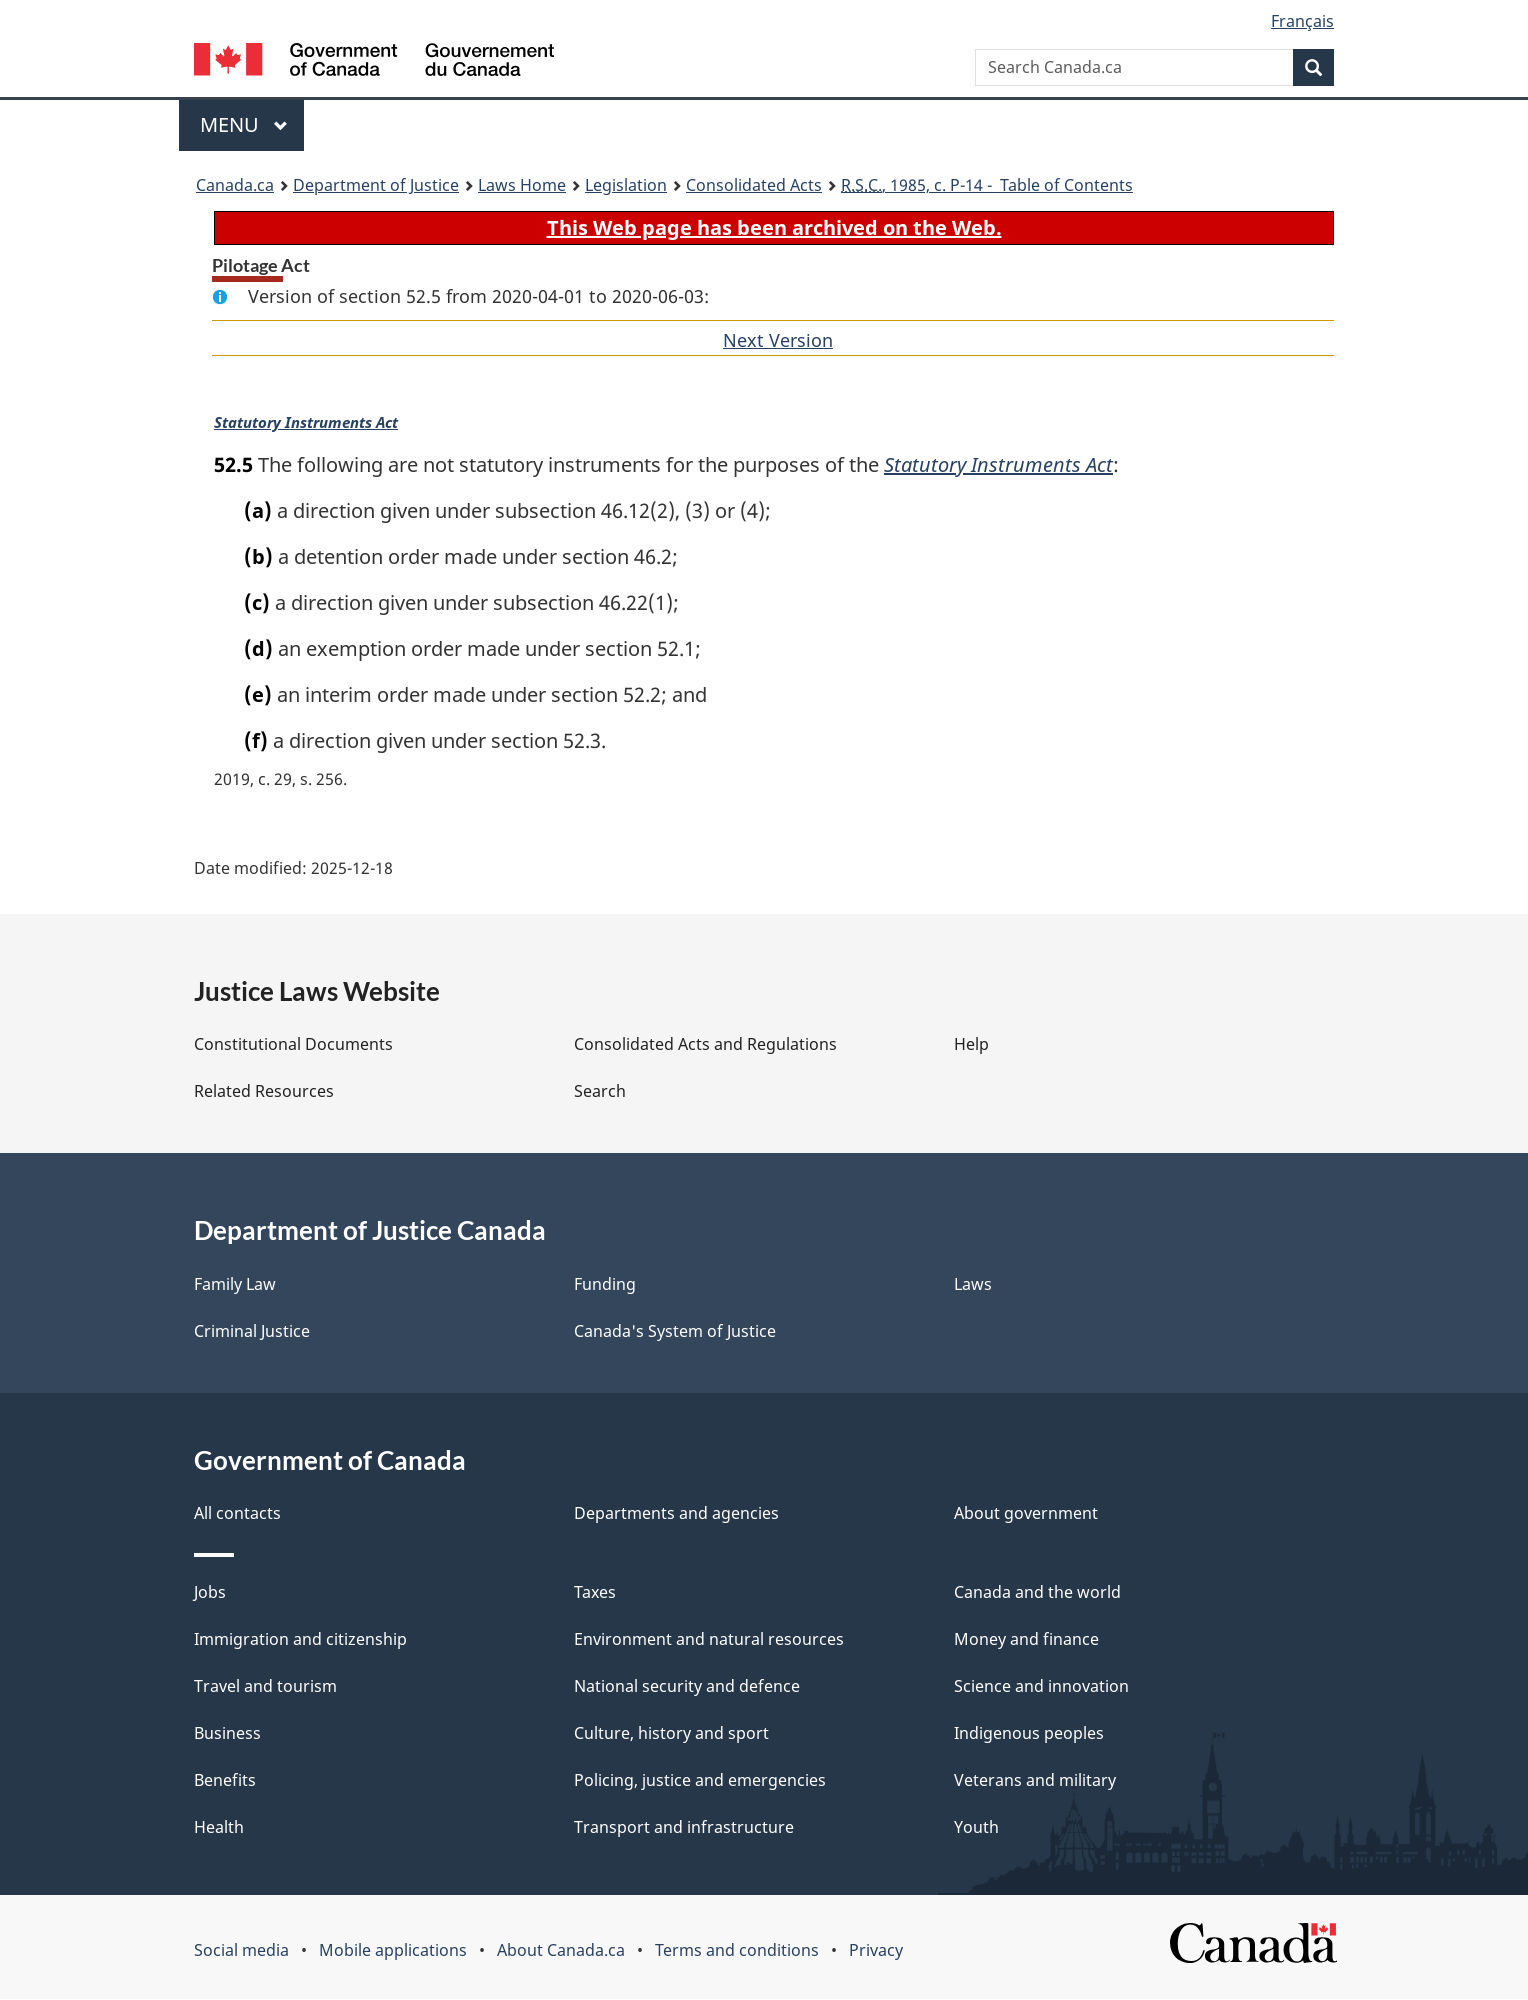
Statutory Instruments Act (303, 423)
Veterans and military (1035, 1781)
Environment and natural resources (709, 1640)
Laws (973, 1285)
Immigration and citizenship (300, 1640)
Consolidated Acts (754, 185)
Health (219, 1828)
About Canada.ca (561, 1951)
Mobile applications (393, 1951)
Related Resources (264, 1092)
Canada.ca (235, 185)
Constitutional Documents (293, 1045)
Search (600, 1092)
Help (971, 1045)
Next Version (778, 340)
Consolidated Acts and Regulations (705, 1045)
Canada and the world (1037, 1593)
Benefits (225, 1781)
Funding (605, 1285)
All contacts (237, 1514)
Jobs (210, 1593)
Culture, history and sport (671, 1734)
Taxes (595, 1593)
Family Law (235, 1285)
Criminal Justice (252, 1332)
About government (1026, 1514)
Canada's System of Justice (675, 1332)
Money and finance (1026, 1640)
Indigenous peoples (1029, 1734)
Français (1302, 21)
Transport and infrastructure (684, 1828)
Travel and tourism (265, 1687)
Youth (976, 1828)
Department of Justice (376, 185)
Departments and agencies (676, 1514)
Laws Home (522, 185)
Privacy (876, 1951)
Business (227, 1734)
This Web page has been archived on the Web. (774, 227)
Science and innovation (1041, 1687)
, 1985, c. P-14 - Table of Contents (987, 185)
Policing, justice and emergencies (700, 1781)
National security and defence (687, 1687)
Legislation (626, 185)
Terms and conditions (737, 1951)
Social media (241, 1951)
